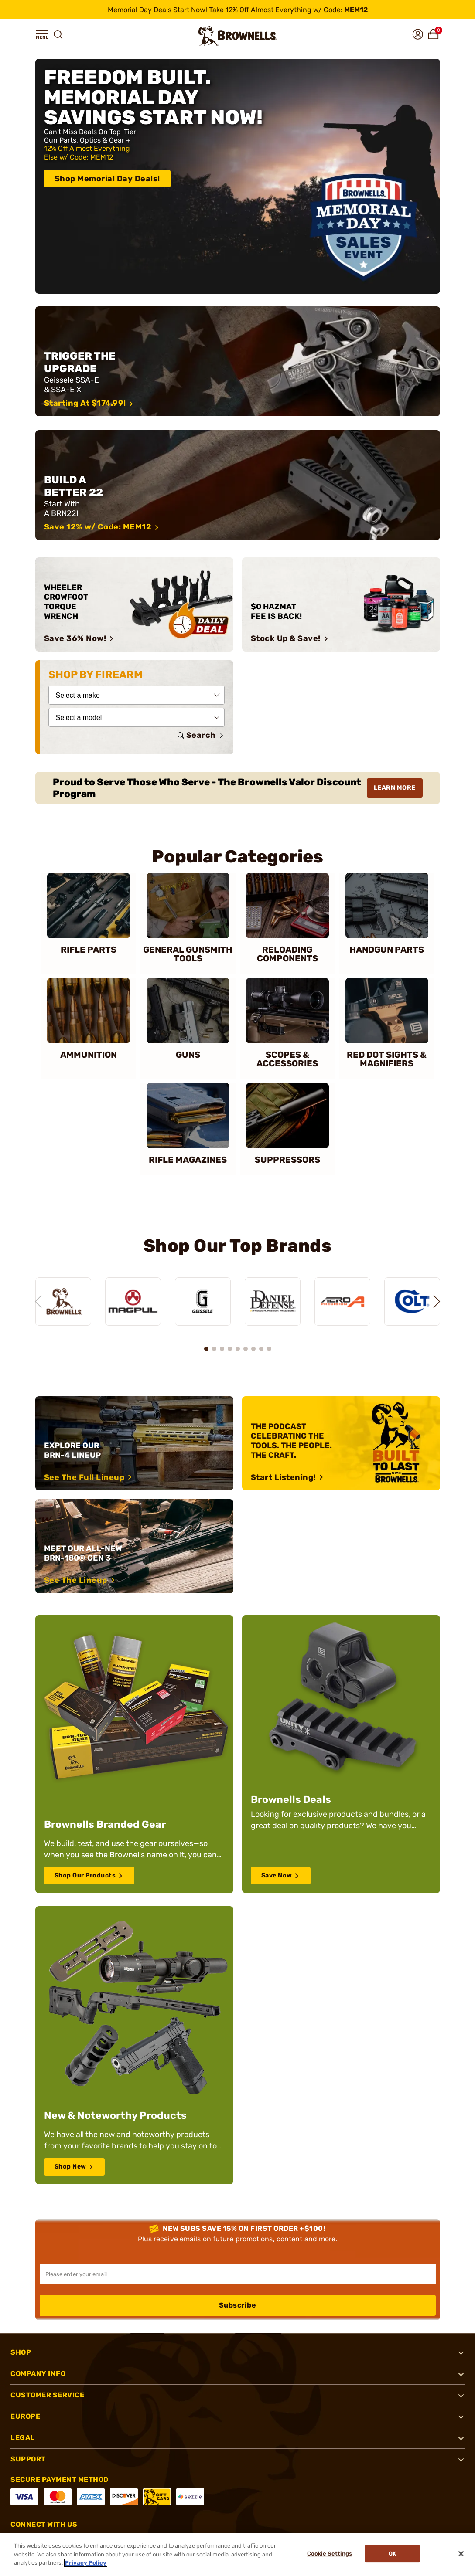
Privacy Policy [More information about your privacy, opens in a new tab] (85, 2562)
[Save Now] (341, 1751)
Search (201, 735)
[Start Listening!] (341, 1438)
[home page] (237, 36)
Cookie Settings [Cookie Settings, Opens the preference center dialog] (327, 2554)
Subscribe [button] (237, 2300)
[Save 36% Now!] (134, 604)
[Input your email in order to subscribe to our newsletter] (238, 2268)
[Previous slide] (35, 1298)
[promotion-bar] (237, 9)
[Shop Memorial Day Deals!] (237, 176)
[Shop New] (134, 2042)
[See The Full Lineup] (134, 1438)
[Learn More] (237, 788)
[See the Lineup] (134, 1541)
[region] (237, 1291)
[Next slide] (439, 1298)
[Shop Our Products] (134, 1751)
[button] (42, 34)
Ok (394, 2554)
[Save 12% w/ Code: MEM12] (237, 485)
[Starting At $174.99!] (237, 361)
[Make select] (136, 695)
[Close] (461, 2553)
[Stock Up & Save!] (341, 604)
